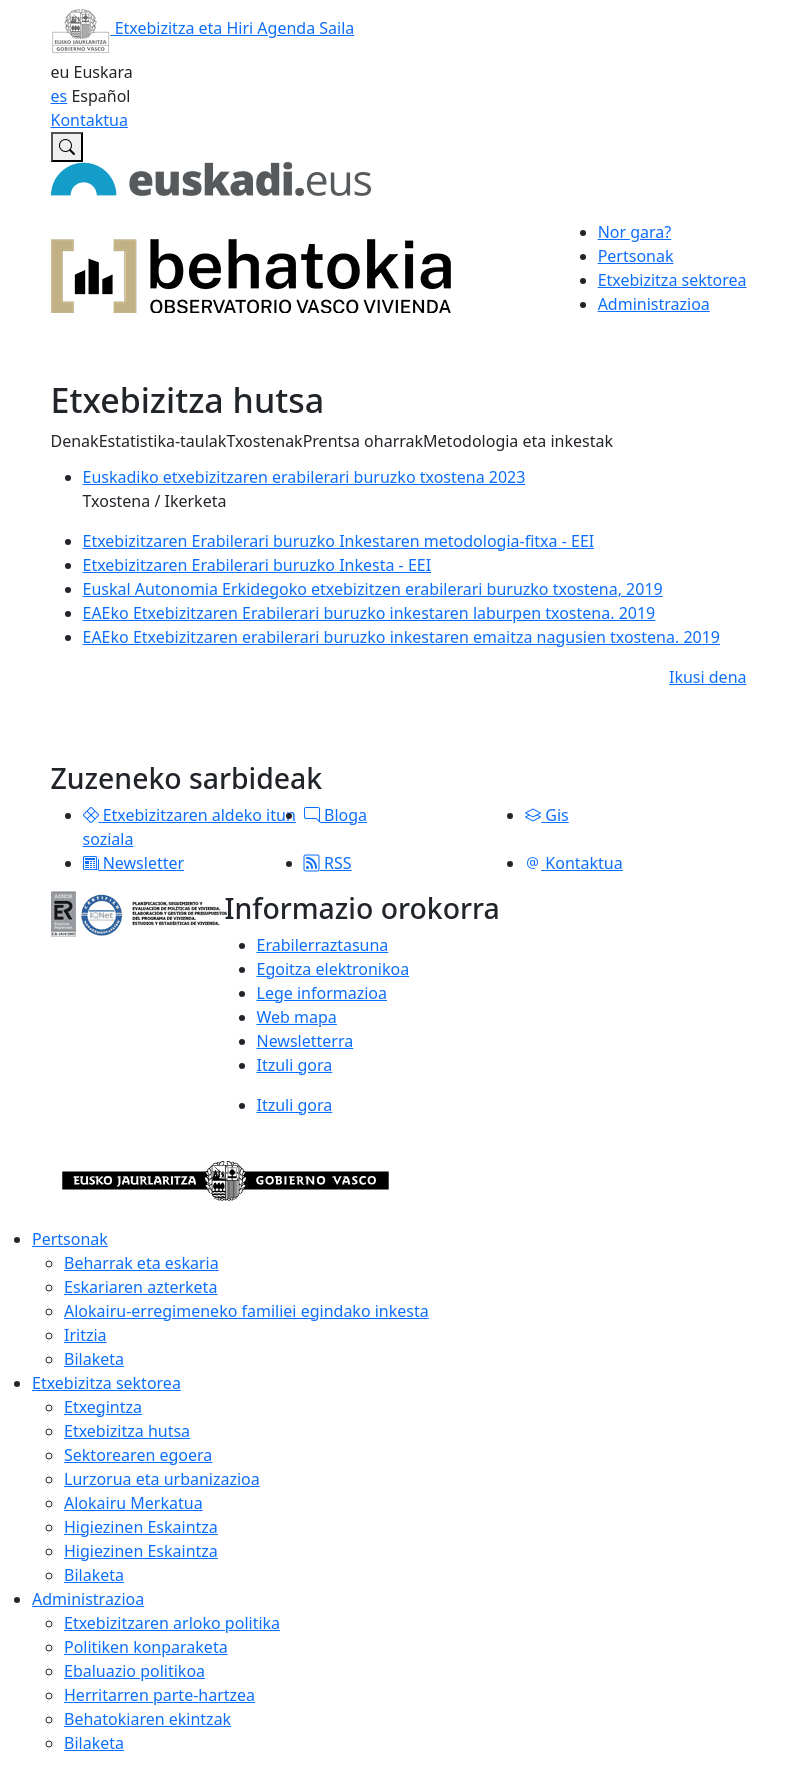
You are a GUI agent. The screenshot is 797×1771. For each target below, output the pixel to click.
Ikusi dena (708, 677)
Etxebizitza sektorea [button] (672, 280)
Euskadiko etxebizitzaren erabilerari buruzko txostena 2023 (304, 477)
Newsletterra (305, 1041)
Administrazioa (88, 1599)
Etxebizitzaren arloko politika (172, 1623)
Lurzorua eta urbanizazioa (162, 1479)
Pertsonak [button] (636, 256)
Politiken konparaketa (146, 1647)
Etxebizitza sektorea (106, 1383)
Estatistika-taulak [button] (163, 441)
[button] (91, 815)
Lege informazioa (322, 993)
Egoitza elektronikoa (333, 969)
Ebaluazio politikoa (134, 1671)
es (59, 96)
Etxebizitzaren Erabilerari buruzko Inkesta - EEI (257, 565)
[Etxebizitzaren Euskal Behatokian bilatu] (67, 147)
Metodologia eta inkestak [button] (518, 441)
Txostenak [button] (264, 441)
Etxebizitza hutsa (127, 1431)
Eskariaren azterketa (140, 1287)
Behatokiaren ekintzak (147, 1719)
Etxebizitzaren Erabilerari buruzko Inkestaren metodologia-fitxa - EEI (339, 541)
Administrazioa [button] (654, 304)
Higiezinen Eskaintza (141, 1527)
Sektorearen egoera (138, 1455)
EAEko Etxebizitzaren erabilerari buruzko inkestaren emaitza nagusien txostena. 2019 (402, 637)
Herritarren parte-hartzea (159, 1695)
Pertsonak (70, 1239)
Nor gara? (635, 232)
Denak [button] (75, 441)
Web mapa (297, 1017)
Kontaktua (89, 120)
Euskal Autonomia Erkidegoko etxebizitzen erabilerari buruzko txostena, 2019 (373, 589)
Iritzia (85, 1335)
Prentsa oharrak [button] (363, 441)
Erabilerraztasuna (323, 945)
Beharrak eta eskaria (141, 1263)
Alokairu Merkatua (133, 1503)
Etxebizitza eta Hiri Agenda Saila (203, 28)
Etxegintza (103, 1407)
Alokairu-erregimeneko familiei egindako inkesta (246, 1311)
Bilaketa (94, 1359)
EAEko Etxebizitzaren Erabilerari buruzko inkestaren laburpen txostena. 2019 (369, 613)
